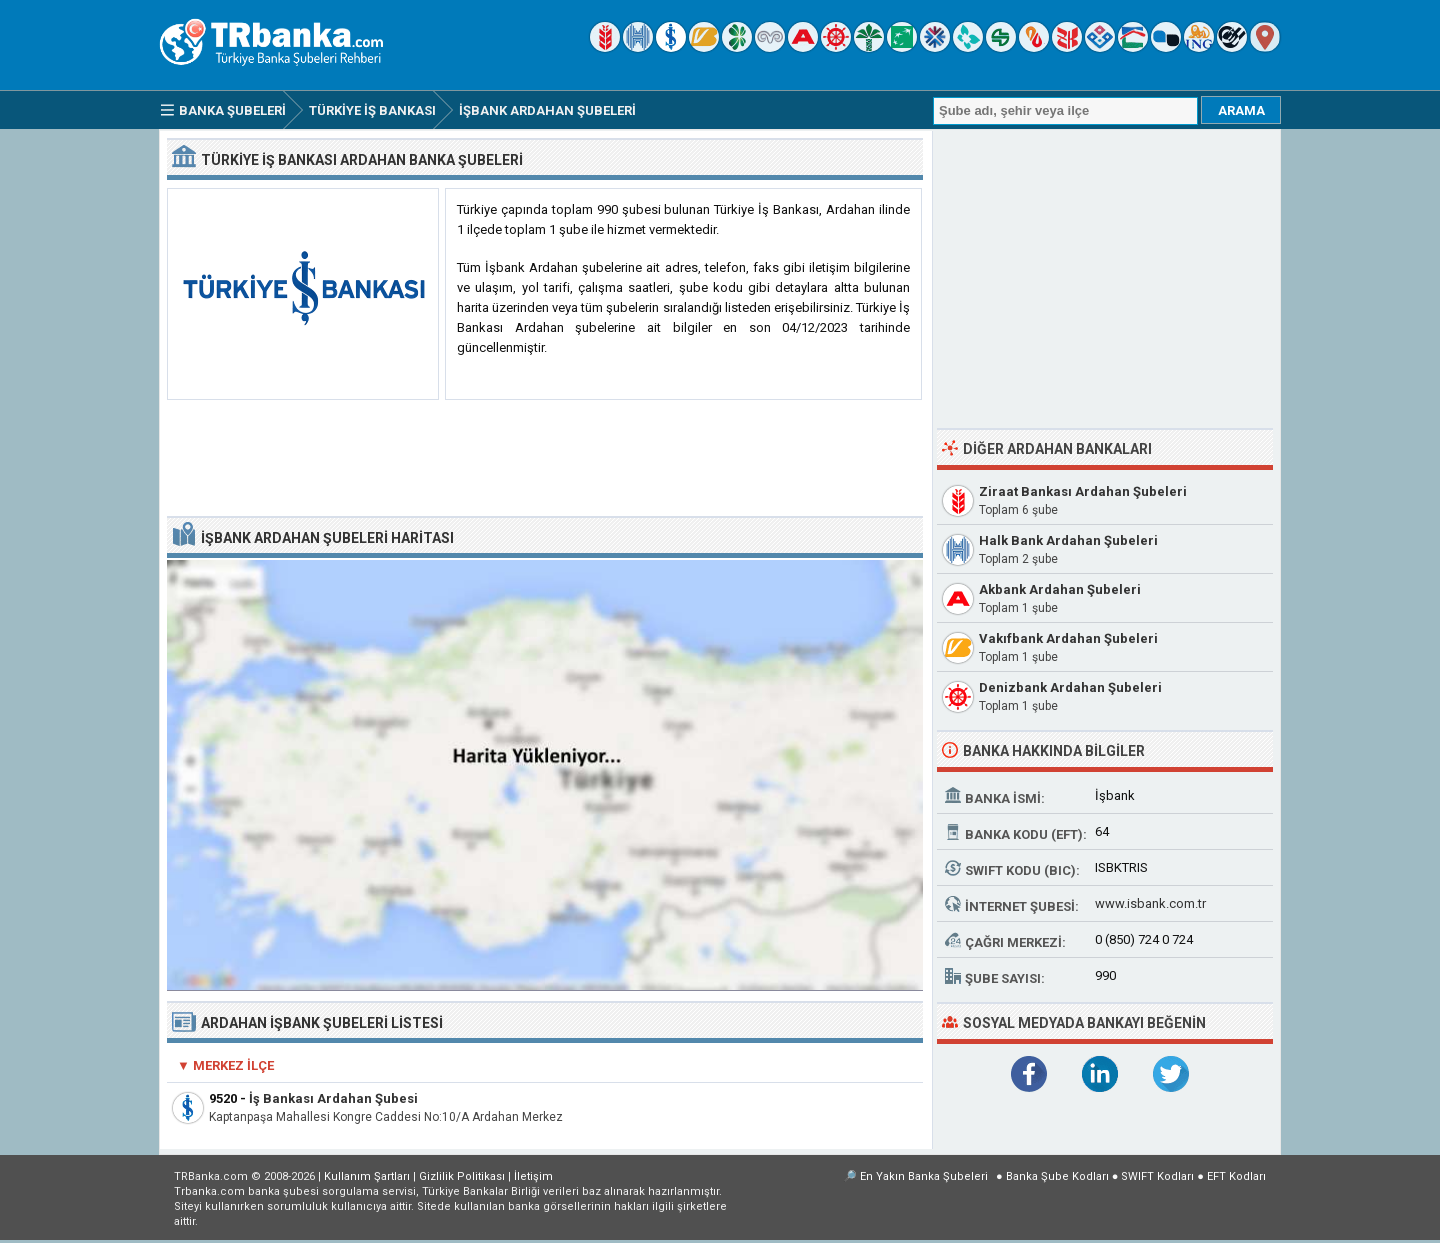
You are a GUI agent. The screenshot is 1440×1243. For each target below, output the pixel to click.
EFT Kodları (1236, 1176)
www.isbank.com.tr (1150, 903)
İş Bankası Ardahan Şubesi (333, 1098)
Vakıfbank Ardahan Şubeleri (1068, 638)
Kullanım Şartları (367, 1176)
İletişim (533, 1176)
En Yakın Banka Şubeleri (924, 1176)
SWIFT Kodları (1157, 1176)
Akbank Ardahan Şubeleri (1060, 589)
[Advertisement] (545, 459)
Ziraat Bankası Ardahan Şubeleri (1083, 491)
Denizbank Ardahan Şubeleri (1070, 687)
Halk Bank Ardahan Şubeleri (1068, 540)
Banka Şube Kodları (1057, 1176)
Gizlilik (462, 1176)
